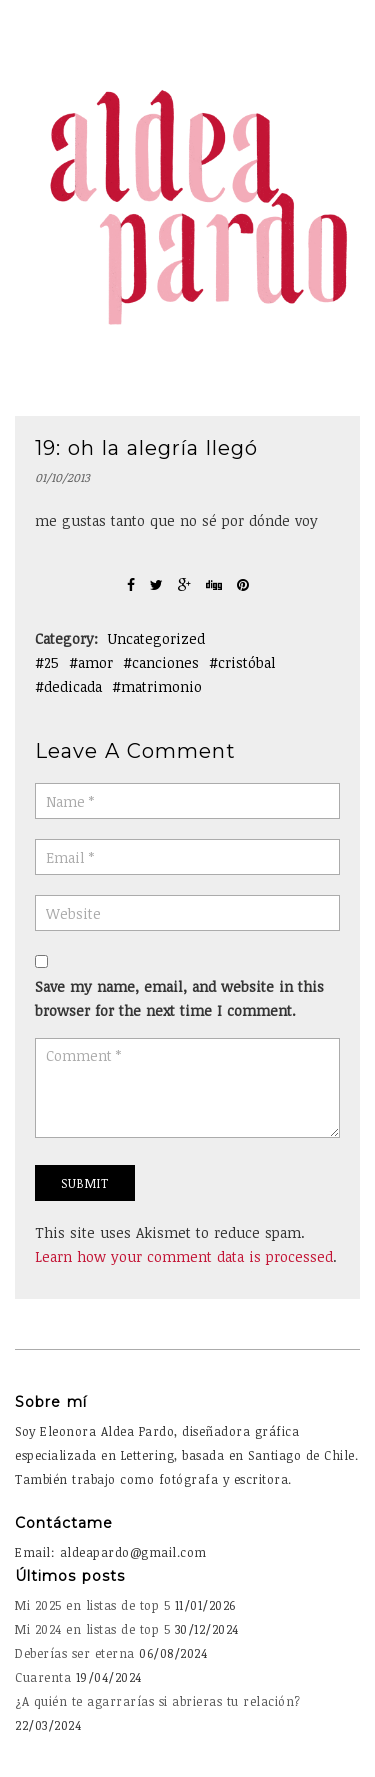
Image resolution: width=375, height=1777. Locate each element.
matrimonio (161, 686)
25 (51, 662)
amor (95, 662)
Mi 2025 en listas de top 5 (92, 1605)
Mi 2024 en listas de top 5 (92, 1629)
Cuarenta (43, 1677)
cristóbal (247, 662)
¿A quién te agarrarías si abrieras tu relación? (158, 1701)
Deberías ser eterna (75, 1653)
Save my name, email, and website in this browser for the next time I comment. (179, 998)
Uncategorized (156, 638)
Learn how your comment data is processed (184, 1256)
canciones (165, 662)
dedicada (73, 686)
